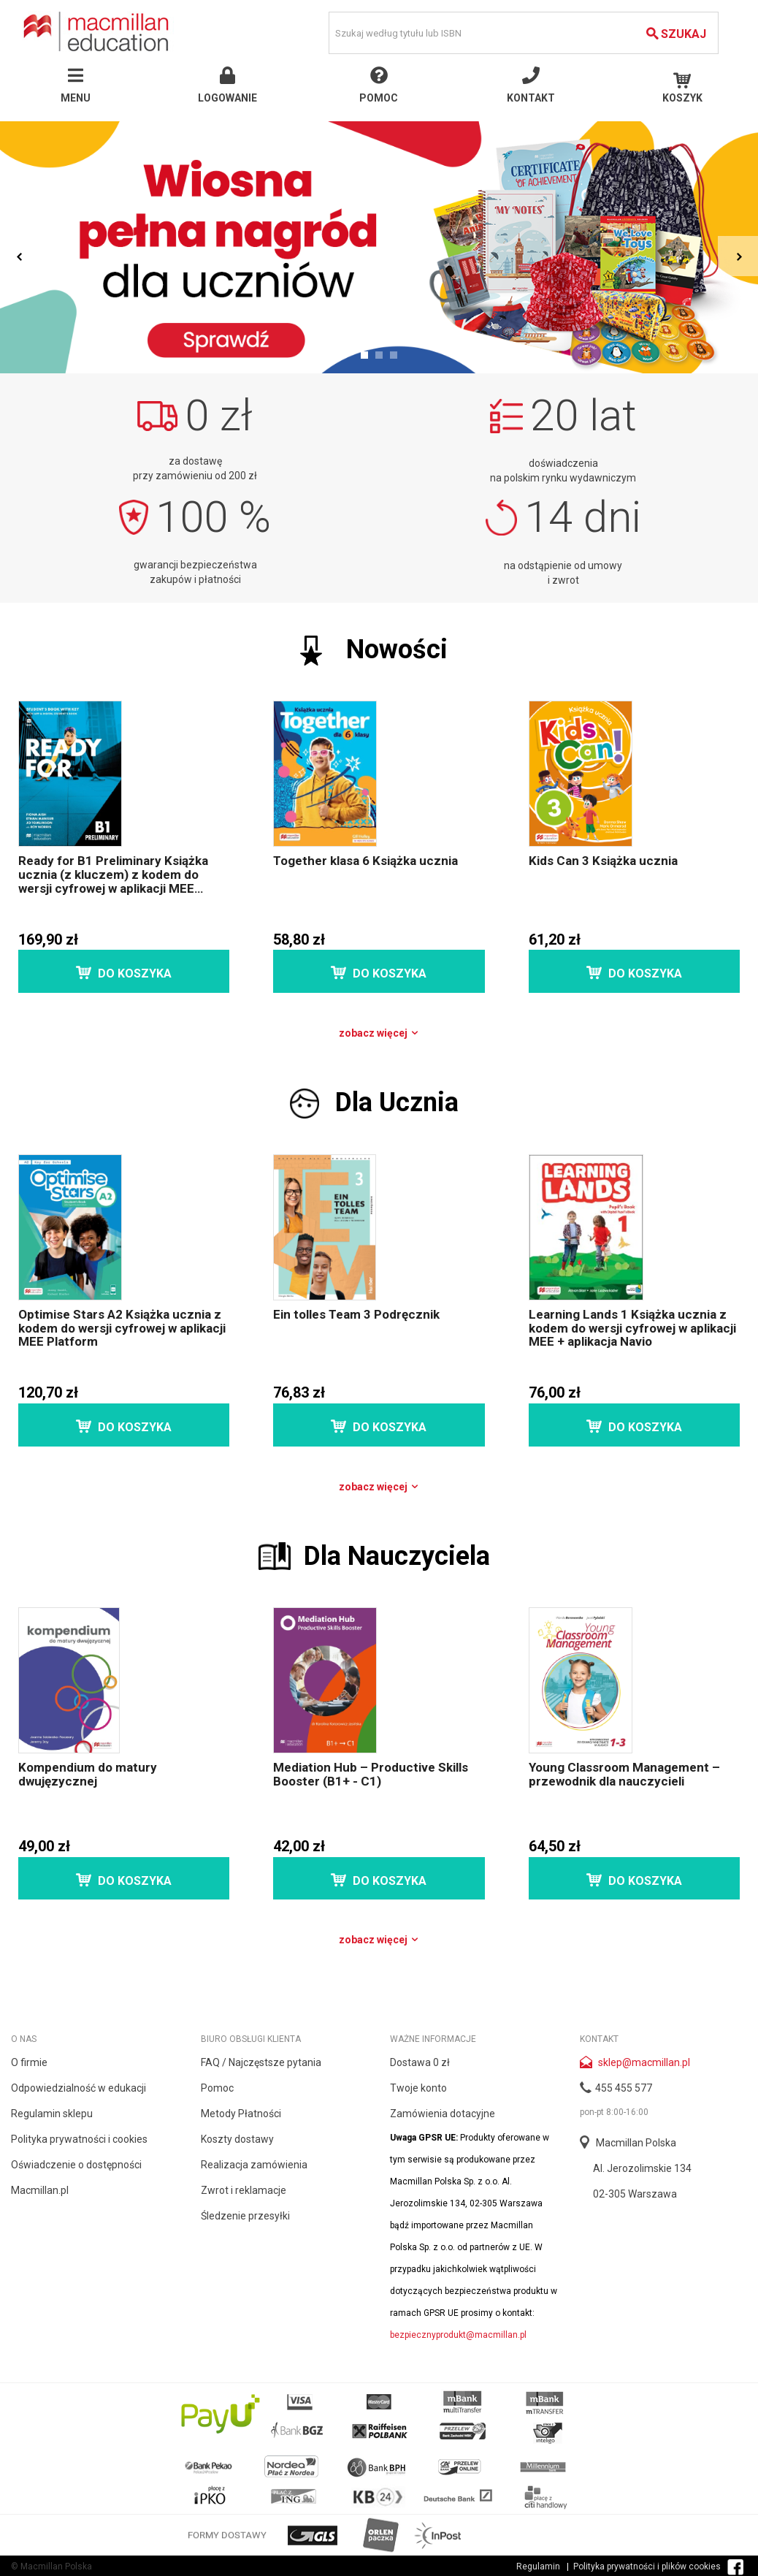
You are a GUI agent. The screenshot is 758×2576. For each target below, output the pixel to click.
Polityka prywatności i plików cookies (647, 2566)
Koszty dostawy (237, 2139)
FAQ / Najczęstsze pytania (261, 2062)
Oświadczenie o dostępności (76, 2165)
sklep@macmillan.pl (644, 2062)
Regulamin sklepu (52, 2113)
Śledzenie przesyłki (245, 2216)
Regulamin (538, 2566)
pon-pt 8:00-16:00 (614, 2112)
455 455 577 (623, 2088)
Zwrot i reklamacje (243, 2190)
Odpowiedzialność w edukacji (78, 2088)
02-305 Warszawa (635, 2194)
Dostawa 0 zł (420, 2062)
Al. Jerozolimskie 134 (642, 2168)
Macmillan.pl (40, 2190)
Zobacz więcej (379, 1033)
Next (738, 256)
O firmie (29, 2062)
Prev (20, 256)
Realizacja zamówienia (254, 2165)
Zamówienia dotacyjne (442, 2113)
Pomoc (217, 2088)
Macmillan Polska (636, 2143)
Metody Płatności (241, 2113)
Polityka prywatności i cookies (79, 2139)
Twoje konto (418, 2088)
